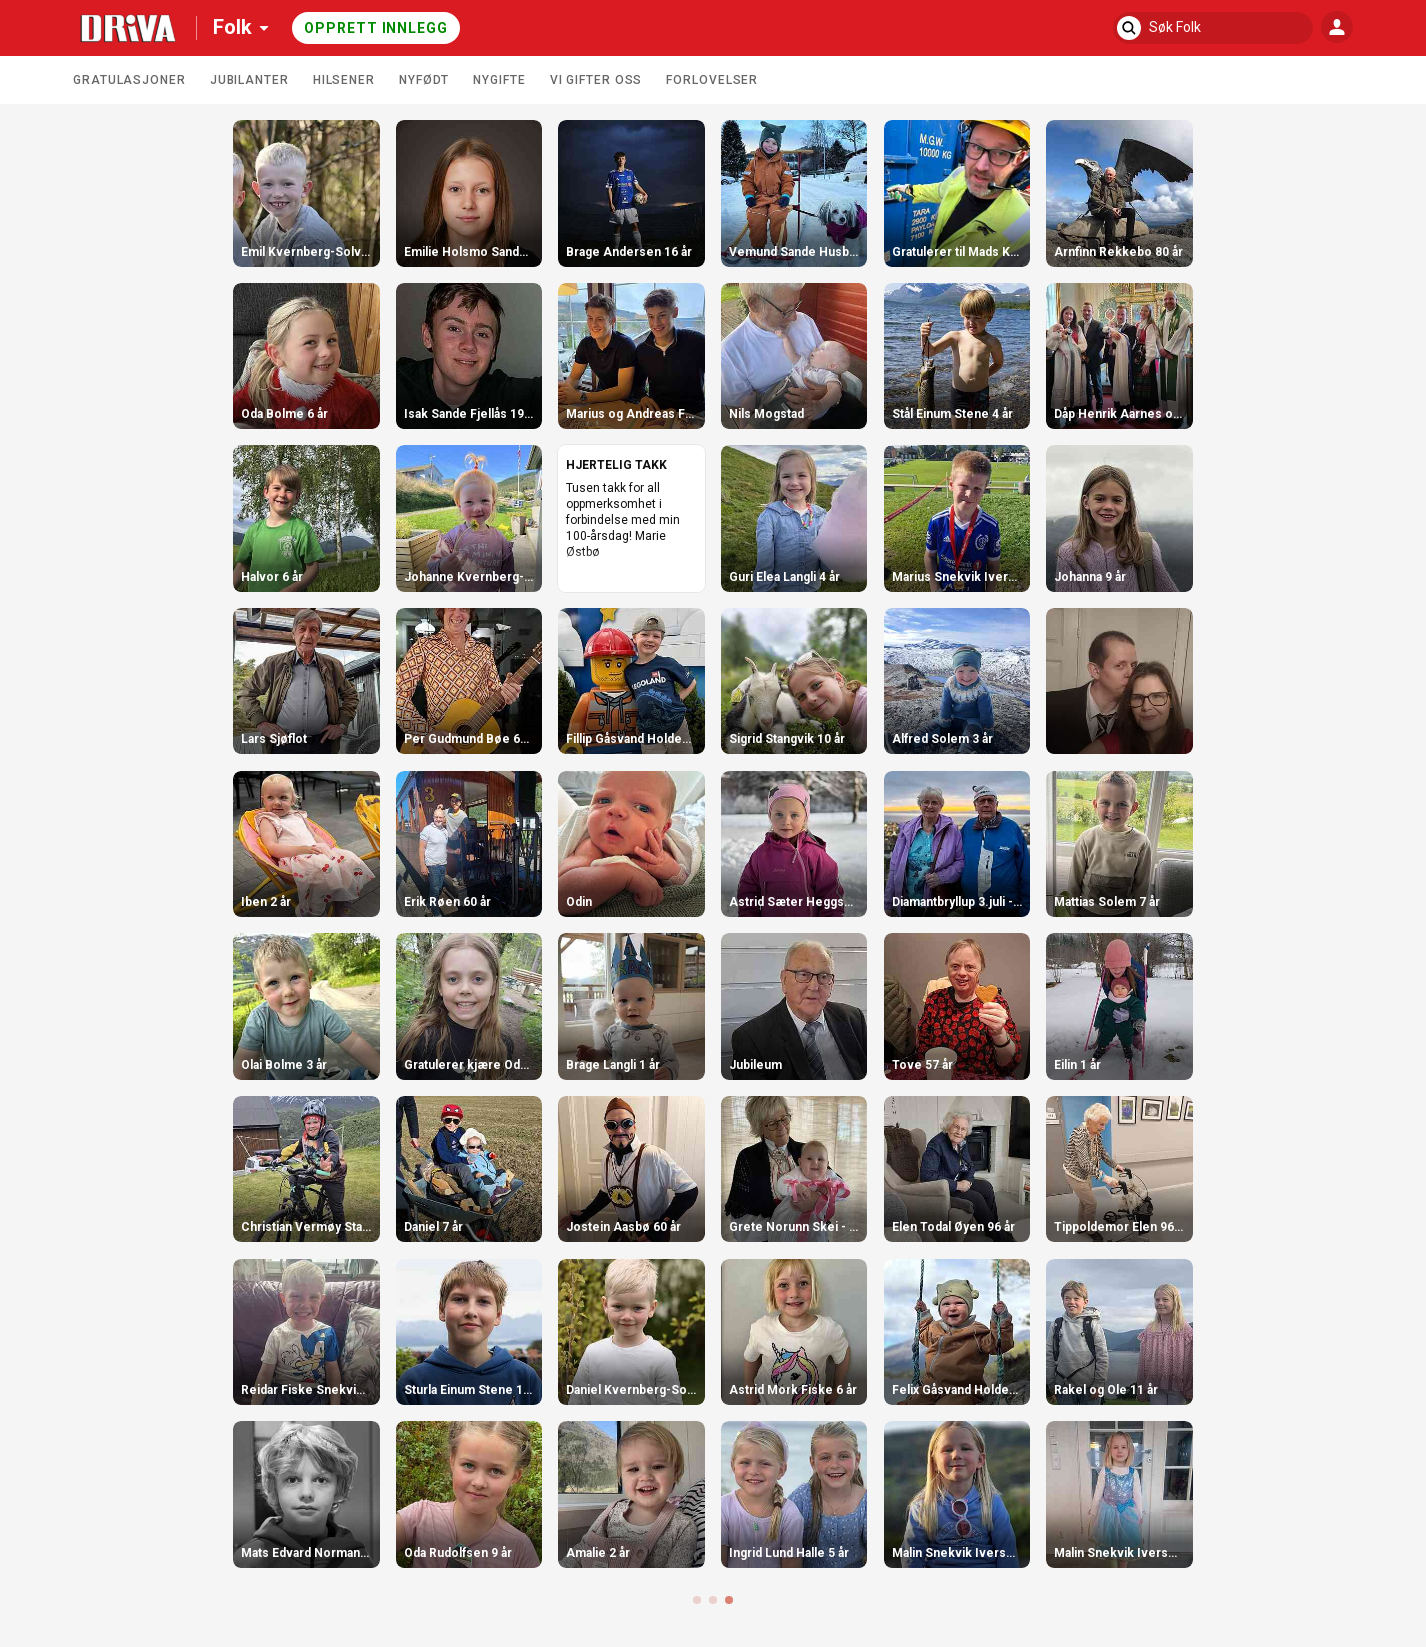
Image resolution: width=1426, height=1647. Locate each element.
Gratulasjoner (129, 80)
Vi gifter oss (596, 80)
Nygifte (499, 80)
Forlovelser (712, 80)
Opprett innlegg (376, 28)
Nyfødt (424, 80)
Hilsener (344, 80)
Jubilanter (249, 80)
